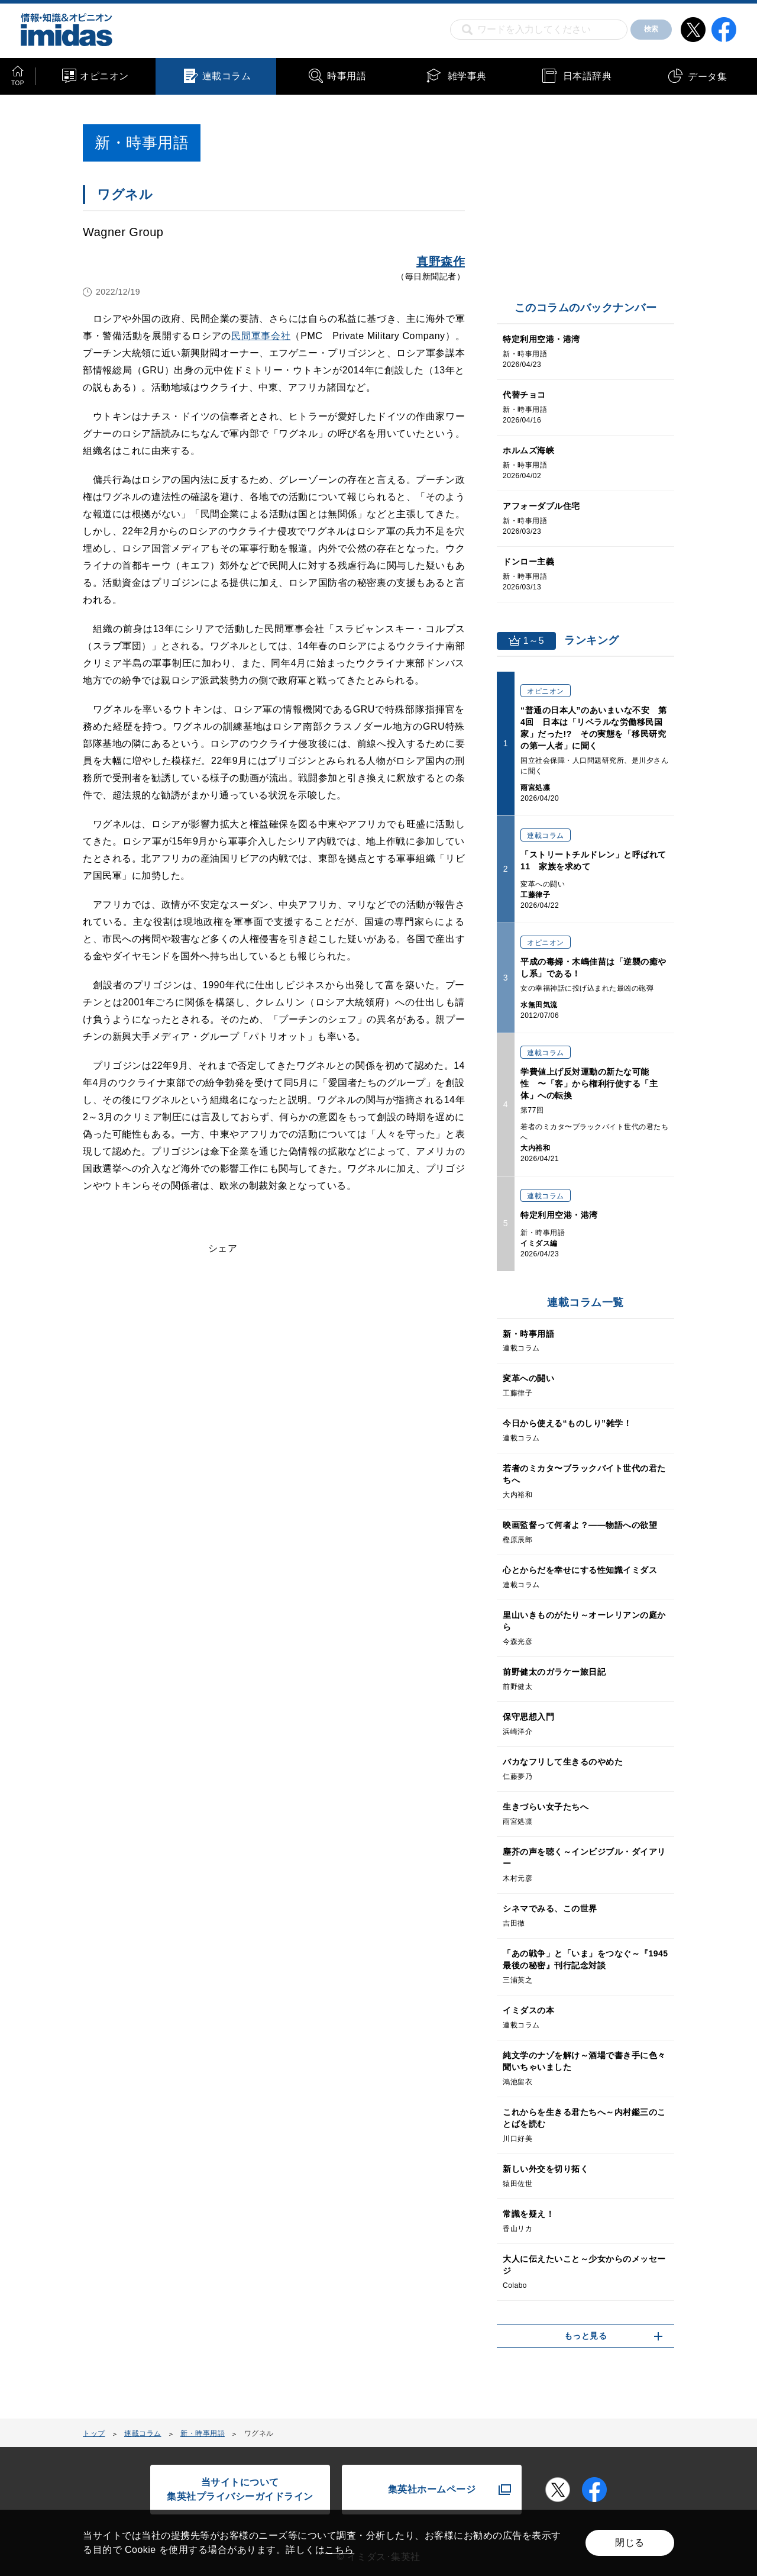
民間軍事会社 (260, 336)
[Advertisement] (178, 1418)
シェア (223, 1248)
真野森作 (440, 261)
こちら (339, 2550)
